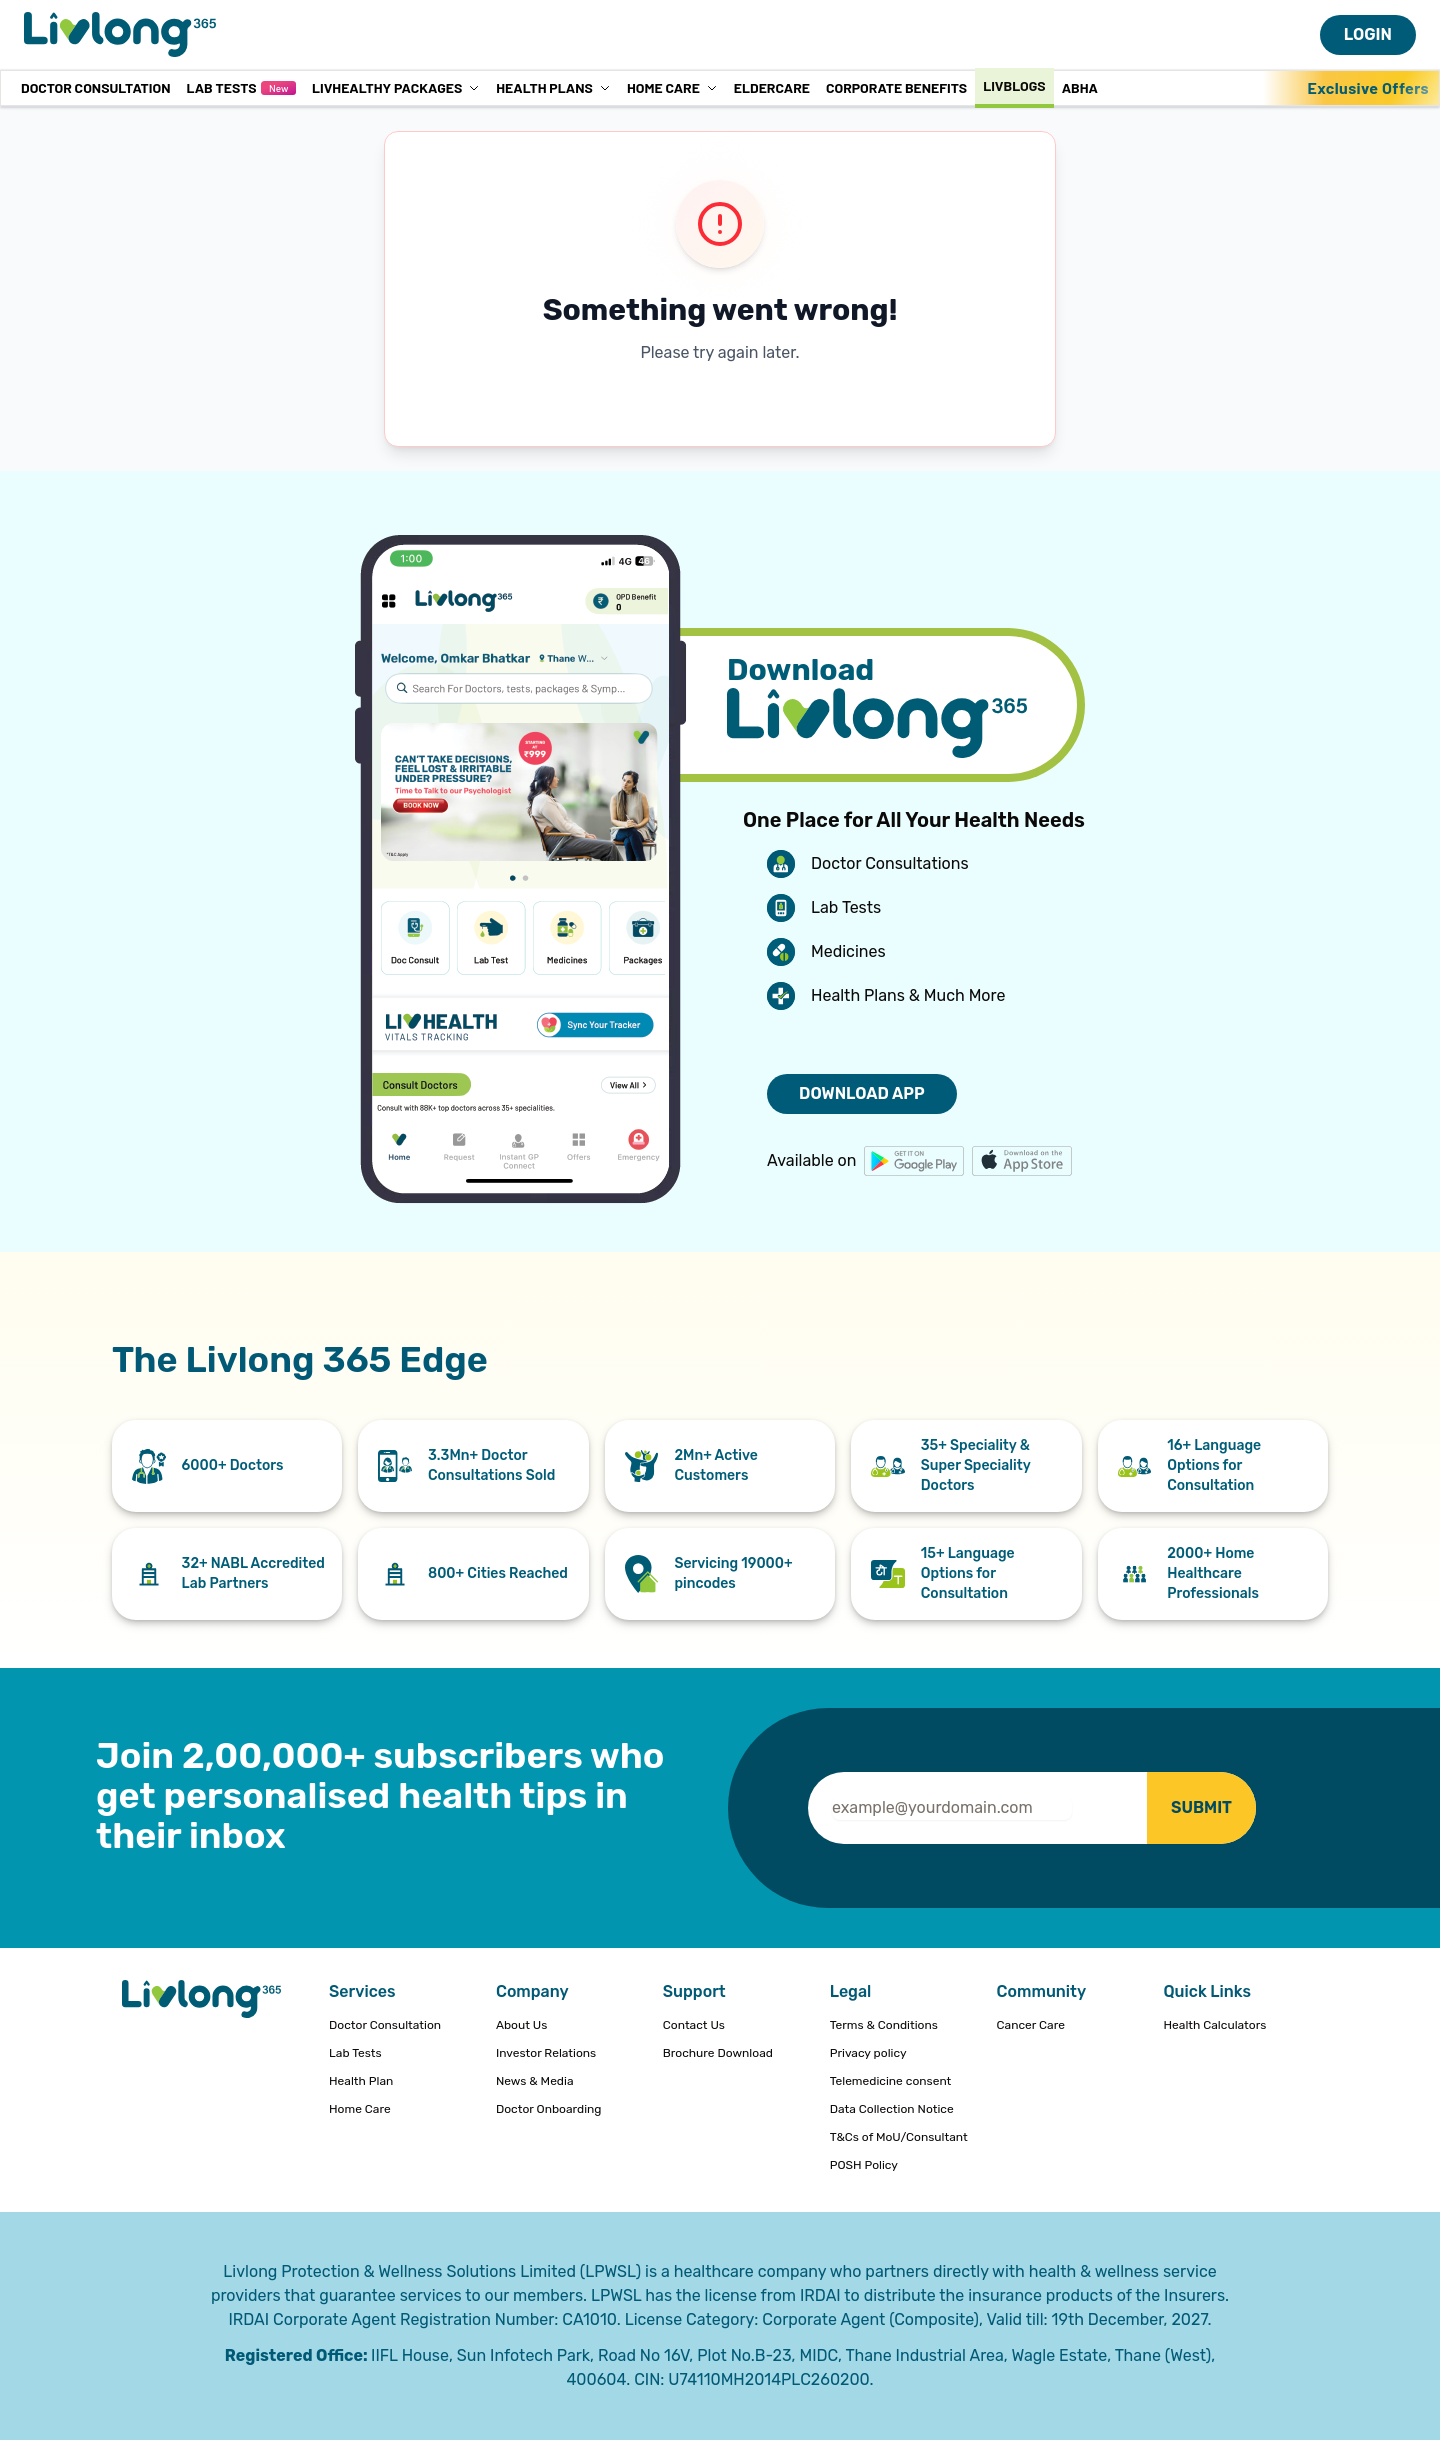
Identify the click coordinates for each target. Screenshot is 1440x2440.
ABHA (1080, 87)
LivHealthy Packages (396, 87)
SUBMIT (1201, 1807)
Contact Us (694, 2025)
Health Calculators (1215, 2025)
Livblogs (1014, 85)
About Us (521, 2025)
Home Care (672, 87)
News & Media (535, 2081)
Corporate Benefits (896, 87)
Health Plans (553, 87)
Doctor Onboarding (549, 2109)
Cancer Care (1031, 2025)
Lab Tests (240, 87)
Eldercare (772, 87)
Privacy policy (868, 2053)
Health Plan (361, 2081)
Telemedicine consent (891, 2081)
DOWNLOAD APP (862, 1093)
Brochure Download (718, 2053)
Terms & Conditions (884, 2025)
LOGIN (1368, 34)
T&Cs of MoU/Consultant (899, 2137)
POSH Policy (864, 2165)
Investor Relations (546, 2053)
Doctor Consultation (95, 87)
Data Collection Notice (892, 2109)
